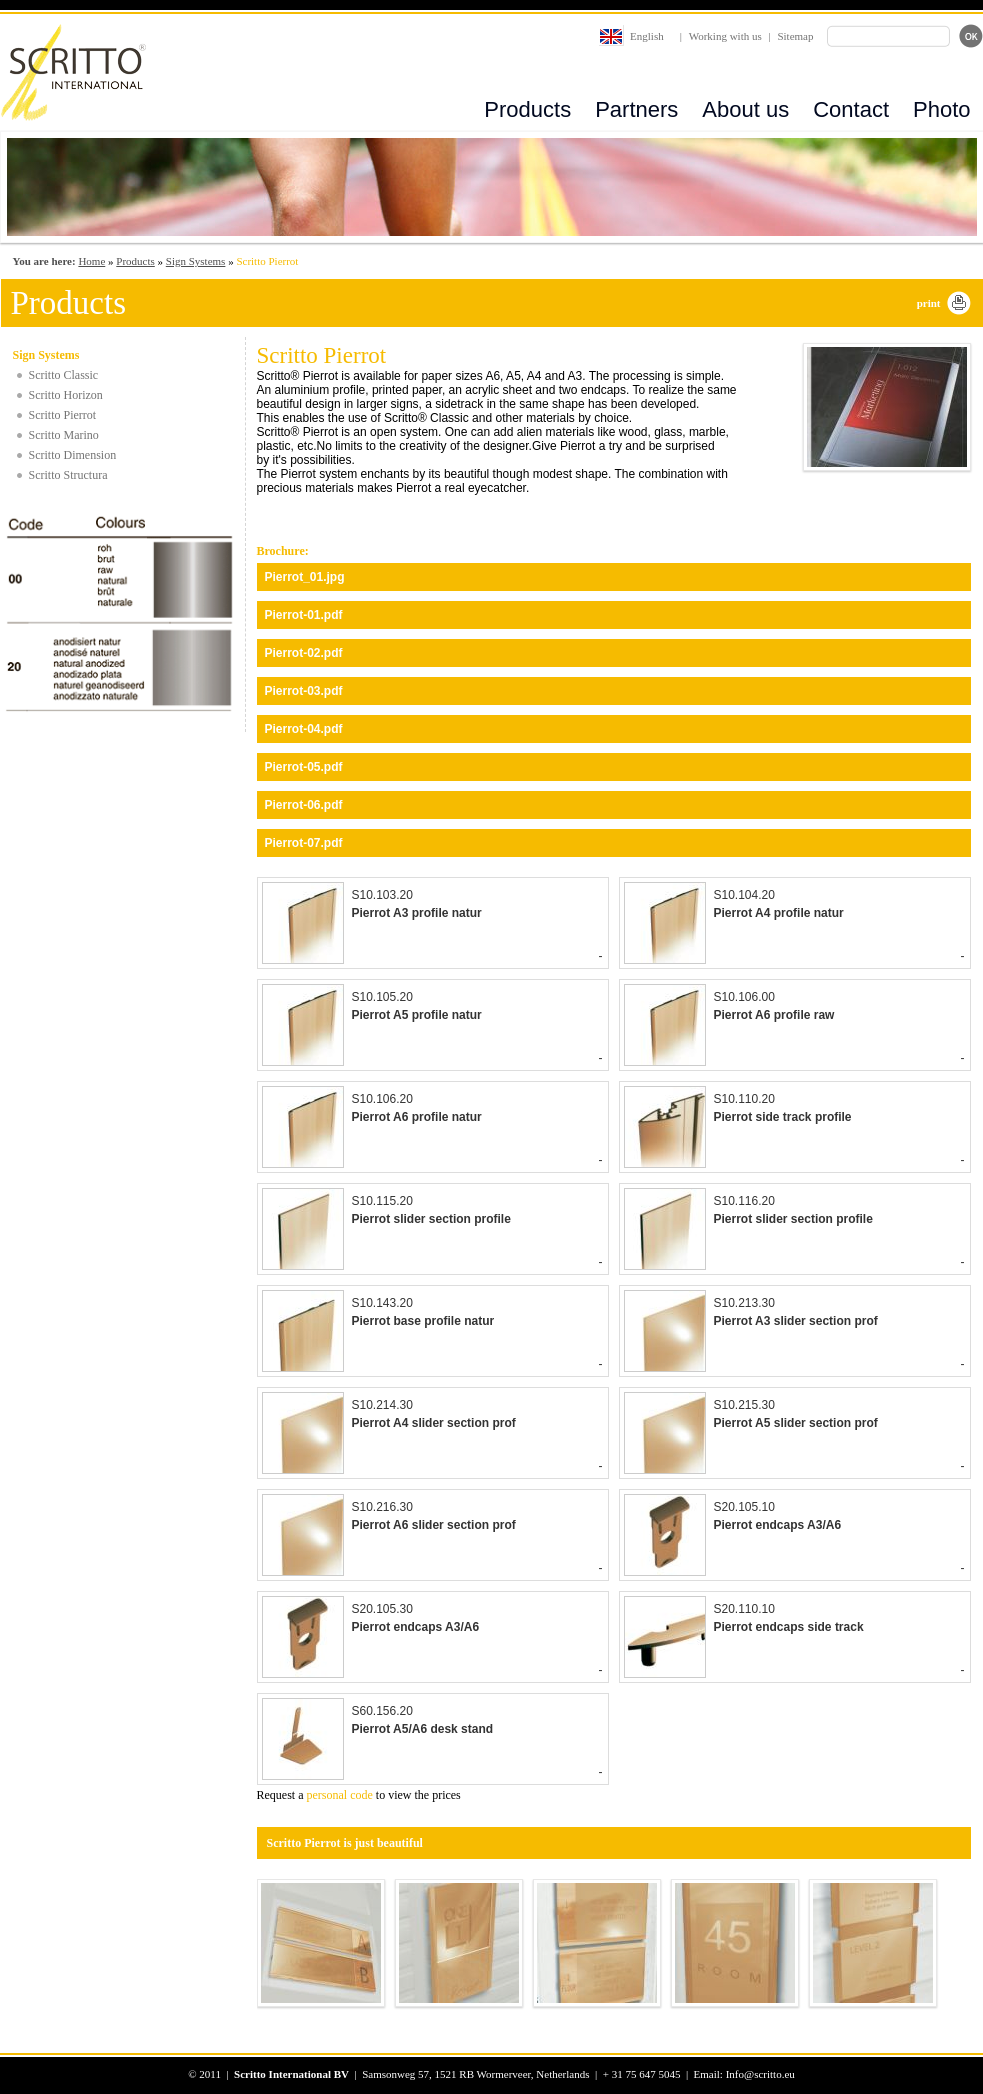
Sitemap (795, 36)
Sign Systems (196, 261)
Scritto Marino (64, 435)
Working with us (725, 36)
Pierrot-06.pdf (304, 805)
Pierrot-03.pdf (304, 691)
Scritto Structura (68, 475)
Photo (942, 109)
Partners (636, 109)
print (929, 303)
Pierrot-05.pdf (304, 767)
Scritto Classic (64, 375)
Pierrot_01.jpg (305, 577)
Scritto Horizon (66, 395)
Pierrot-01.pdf (304, 615)
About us (745, 109)
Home (91, 261)
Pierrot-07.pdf (304, 843)
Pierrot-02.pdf (304, 653)
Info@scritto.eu (760, 2074)
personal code (340, 1795)
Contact (851, 109)
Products (527, 109)
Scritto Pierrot (63, 415)
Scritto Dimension (73, 455)
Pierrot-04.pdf (304, 729)
